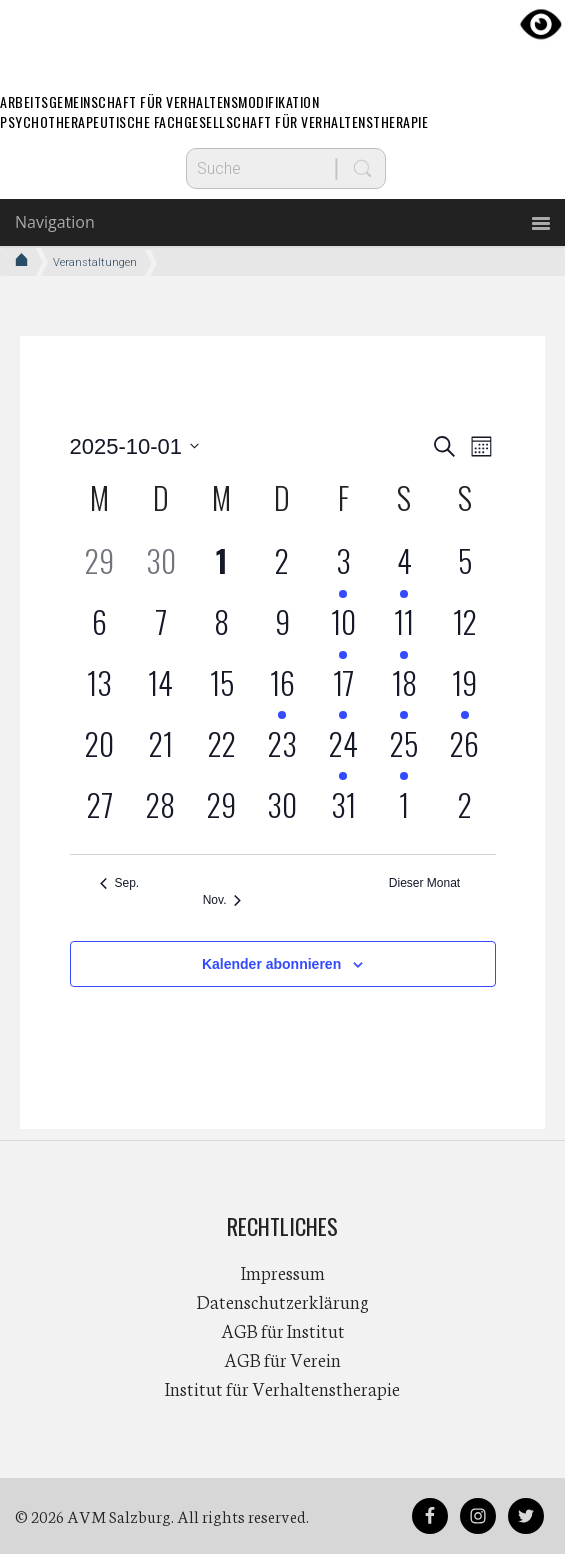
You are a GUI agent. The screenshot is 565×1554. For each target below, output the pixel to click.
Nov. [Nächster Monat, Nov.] (222, 900)
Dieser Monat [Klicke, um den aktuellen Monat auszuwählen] (424, 883)
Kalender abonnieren (271, 964)
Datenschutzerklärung (283, 1301)
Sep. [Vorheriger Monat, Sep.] (120, 883)
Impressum (283, 1272)
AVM (283, 35)
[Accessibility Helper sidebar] (541, 24)
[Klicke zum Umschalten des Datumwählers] (135, 446)
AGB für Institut (283, 1330)
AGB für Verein (282, 1359)
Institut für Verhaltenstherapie (282, 1388)
